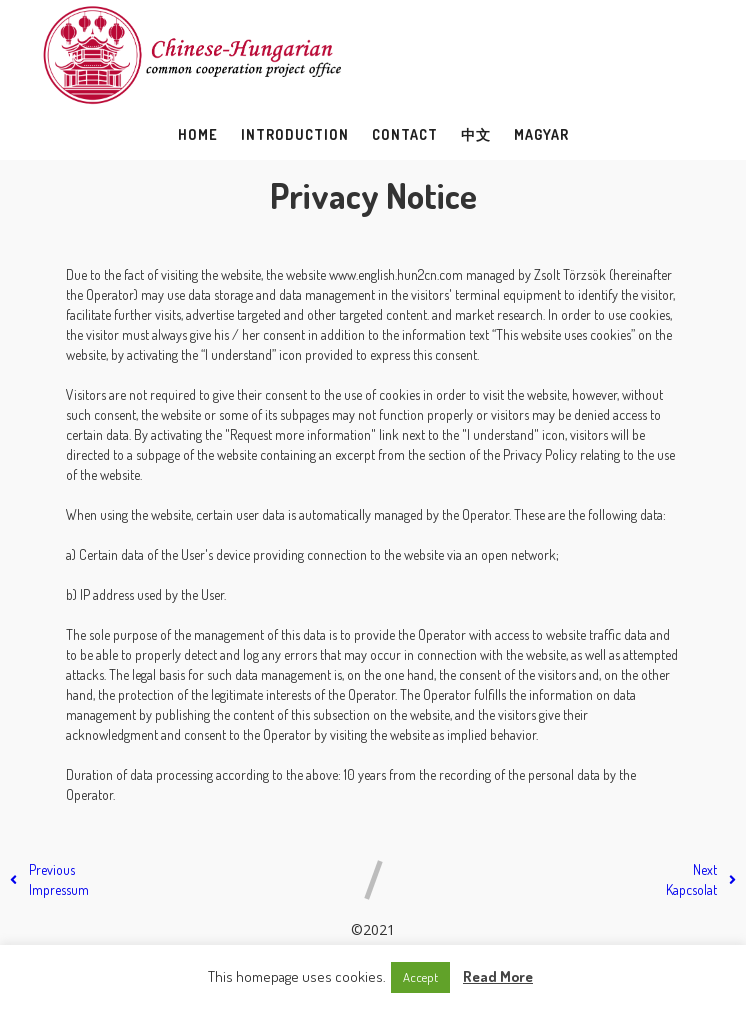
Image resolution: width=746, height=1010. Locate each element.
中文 (476, 134)
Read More (498, 976)
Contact (405, 134)
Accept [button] (420, 977)
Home (198, 134)
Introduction (295, 134)
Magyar (541, 134)
